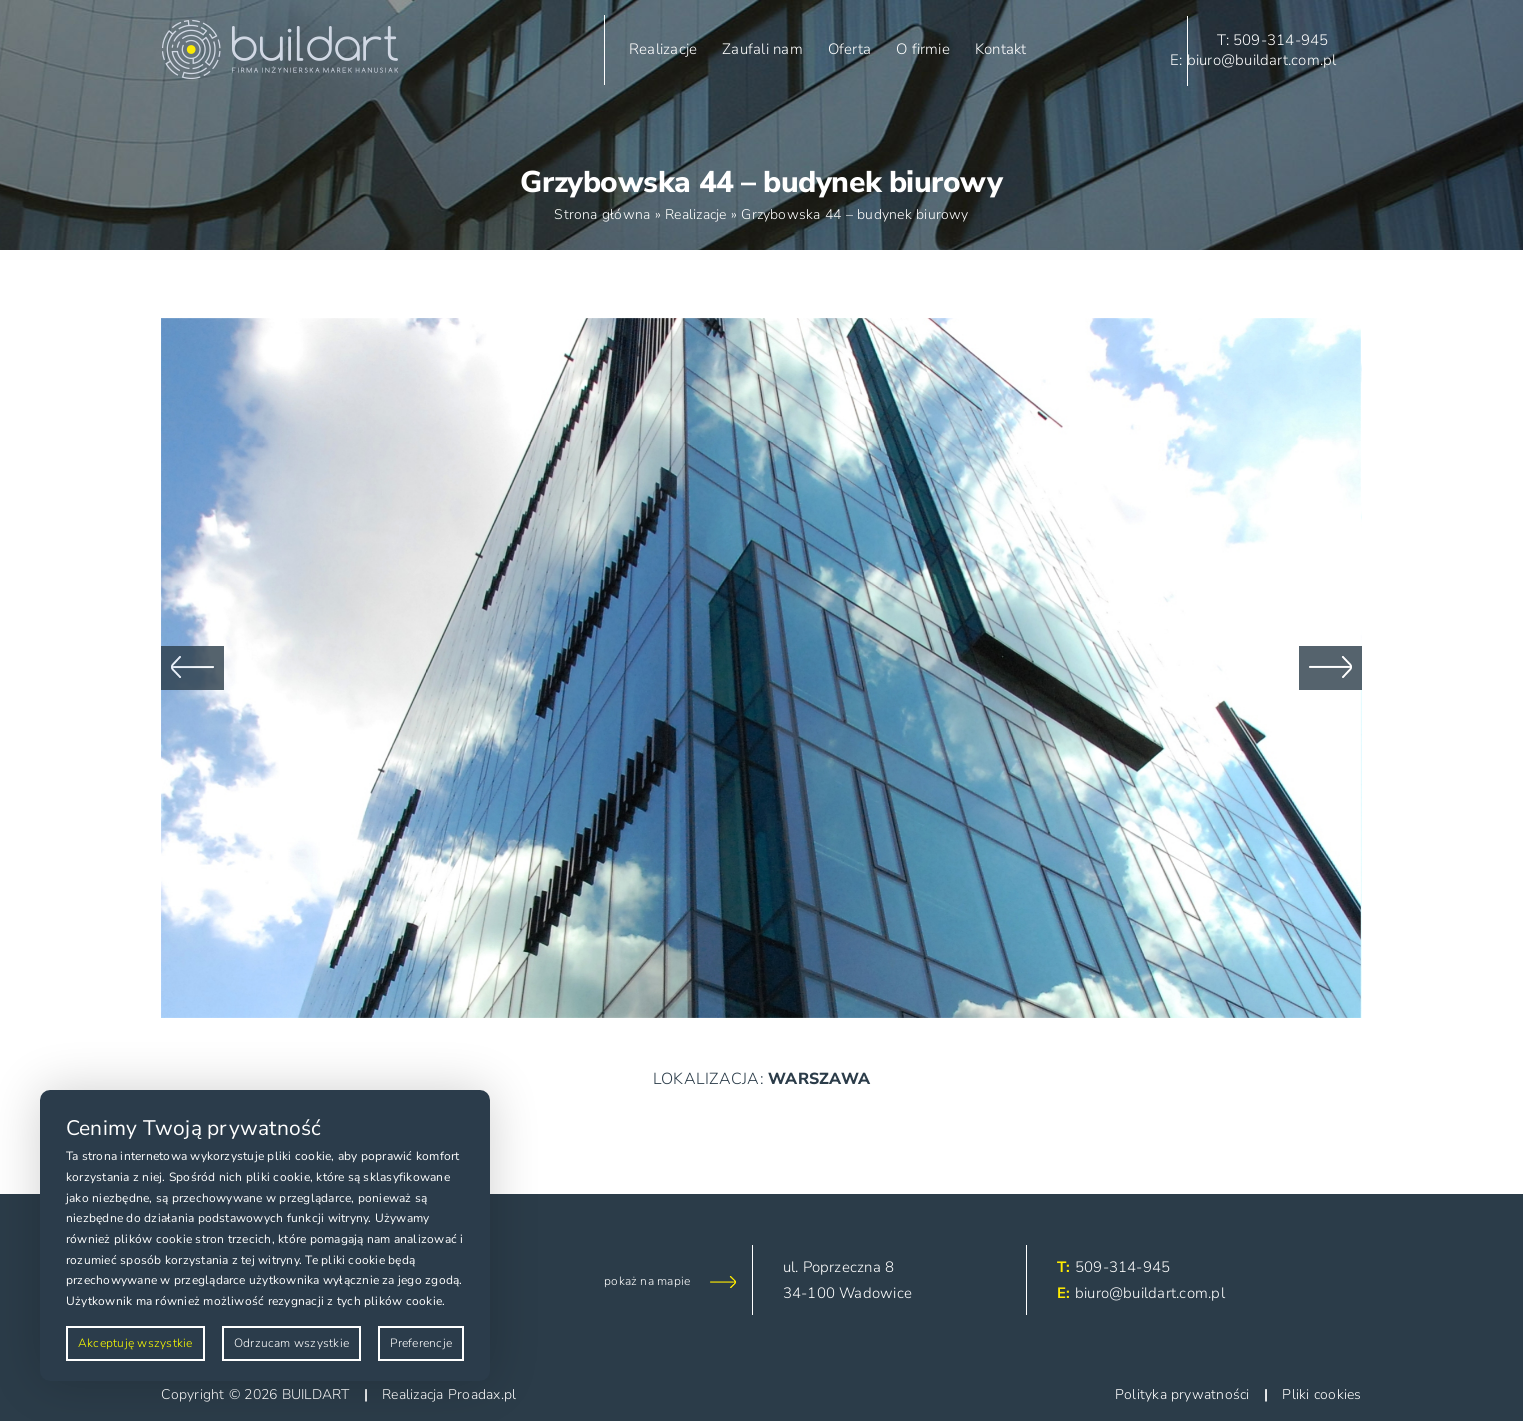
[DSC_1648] (761, 329)
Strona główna (602, 214)
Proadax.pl (482, 1394)
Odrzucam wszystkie (291, 1343)
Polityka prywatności (1182, 1394)
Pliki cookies (1321, 1394)
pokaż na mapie (647, 1281)
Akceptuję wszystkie (135, 1343)
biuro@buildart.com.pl (1150, 1293)
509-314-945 (1123, 1267)
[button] (192, 668)
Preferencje (421, 1343)
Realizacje (695, 214)
